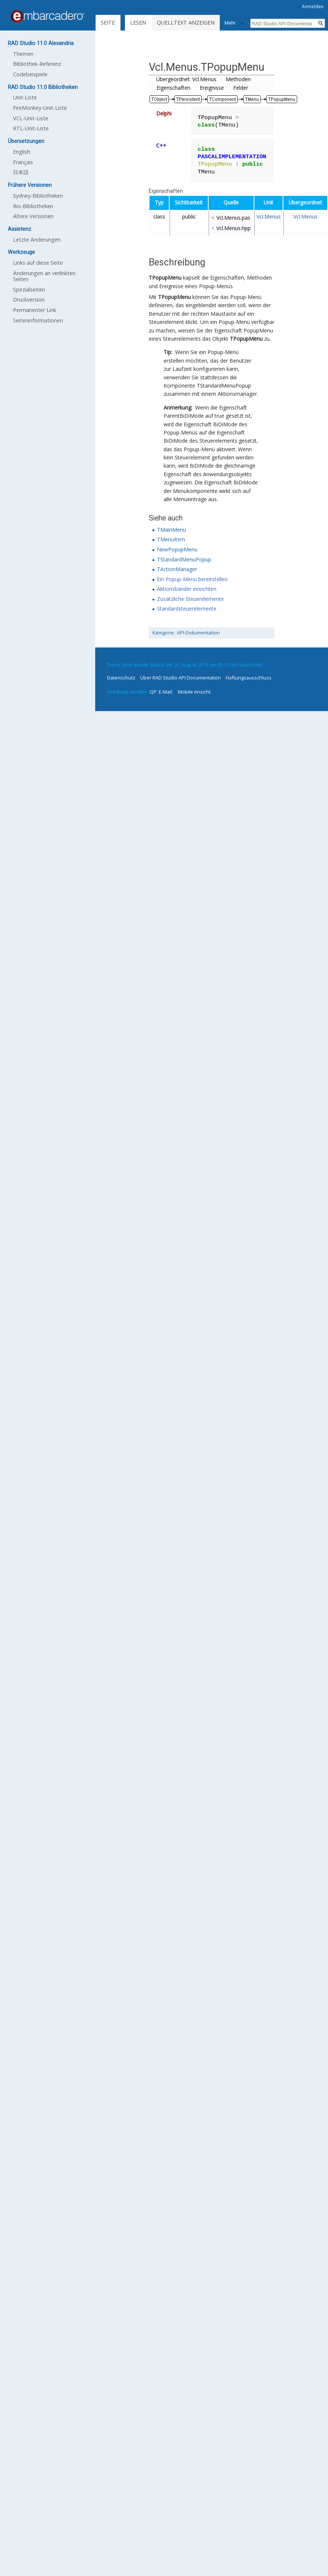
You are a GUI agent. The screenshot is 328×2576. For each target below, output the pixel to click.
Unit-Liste (25, 97)
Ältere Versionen (33, 216)
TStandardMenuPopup (184, 559)
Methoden (238, 79)
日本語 (21, 172)
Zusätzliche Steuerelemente (190, 598)
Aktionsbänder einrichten (186, 588)
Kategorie (163, 633)
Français (23, 162)
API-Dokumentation (198, 633)
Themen (23, 53)
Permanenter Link (34, 309)
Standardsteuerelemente (186, 608)
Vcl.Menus (269, 216)
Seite (108, 22)
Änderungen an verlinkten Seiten (44, 276)
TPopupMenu (165, 277)
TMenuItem (171, 539)
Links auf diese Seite (38, 262)
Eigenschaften (173, 87)
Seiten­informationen (38, 320)
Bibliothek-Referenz (37, 63)
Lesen (138, 22)
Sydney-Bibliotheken (38, 195)
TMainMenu (171, 529)
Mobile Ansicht (194, 691)
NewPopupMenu (177, 549)
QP (153, 691)
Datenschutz (121, 677)
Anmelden (313, 6)
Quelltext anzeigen (186, 22)
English (21, 151)
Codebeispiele (30, 74)
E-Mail (165, 691)
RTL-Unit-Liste (31, 128)
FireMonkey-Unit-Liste (40, 107)
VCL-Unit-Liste (30, 118)
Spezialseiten (29, 289)
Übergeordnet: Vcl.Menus (186, 79)
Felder (240, 87)
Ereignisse (212, 87)
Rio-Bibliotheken (33, 206)
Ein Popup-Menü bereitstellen (192, 579)
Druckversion (29, 299)
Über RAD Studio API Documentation (180, 677)
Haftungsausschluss (248, 677)
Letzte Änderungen (37, 239)
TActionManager (177, 569)
